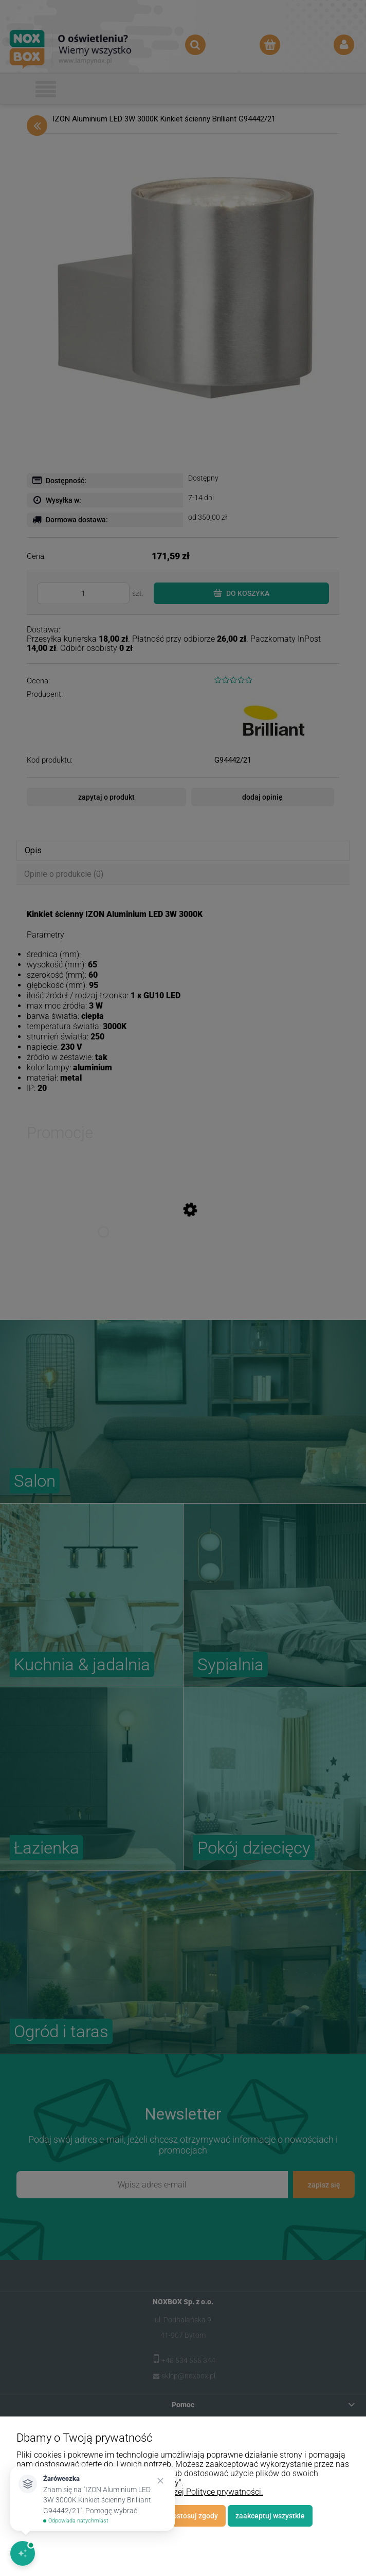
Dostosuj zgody (193, 2516)
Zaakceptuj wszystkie (270, 2516)
